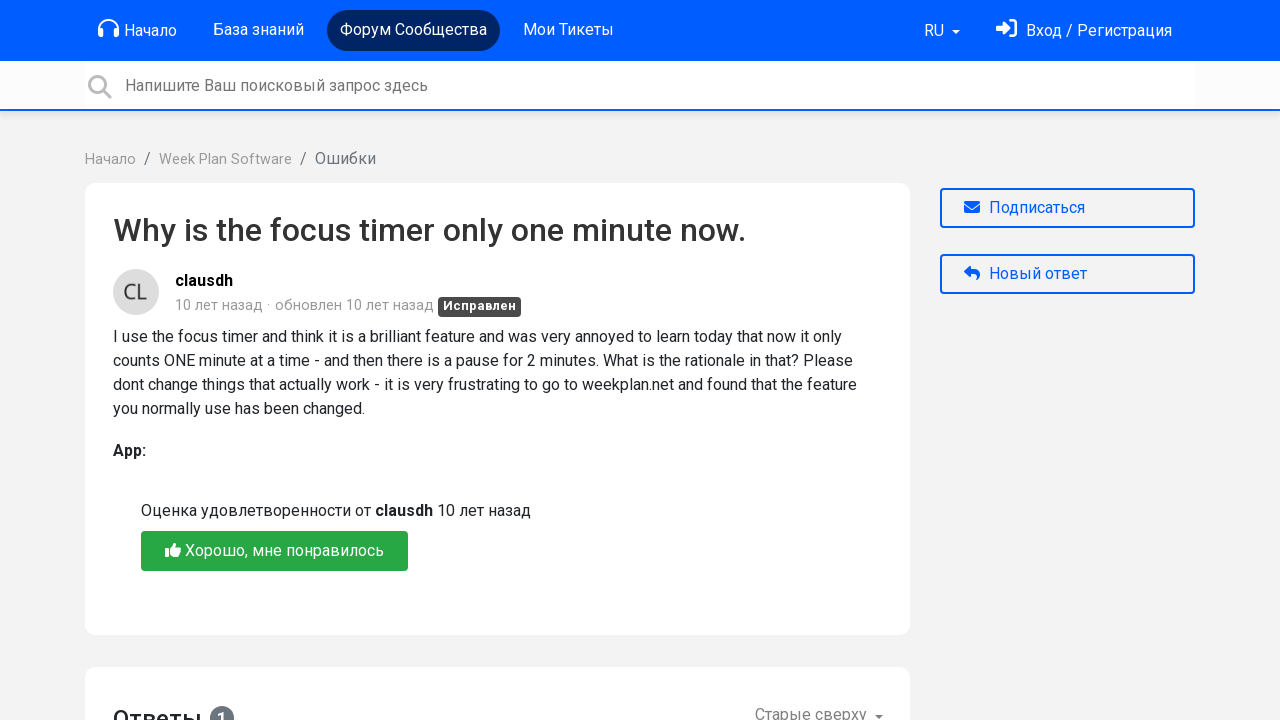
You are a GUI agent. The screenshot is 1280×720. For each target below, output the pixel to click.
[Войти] (1084, 30)
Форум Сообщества (413, 29)
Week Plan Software (225, 159)
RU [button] (936, 30)
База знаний (258, 29)
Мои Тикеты (568, 29)
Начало (137, 29)
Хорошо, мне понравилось (274, 550)
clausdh (204, 280)
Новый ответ (1025, 273)
